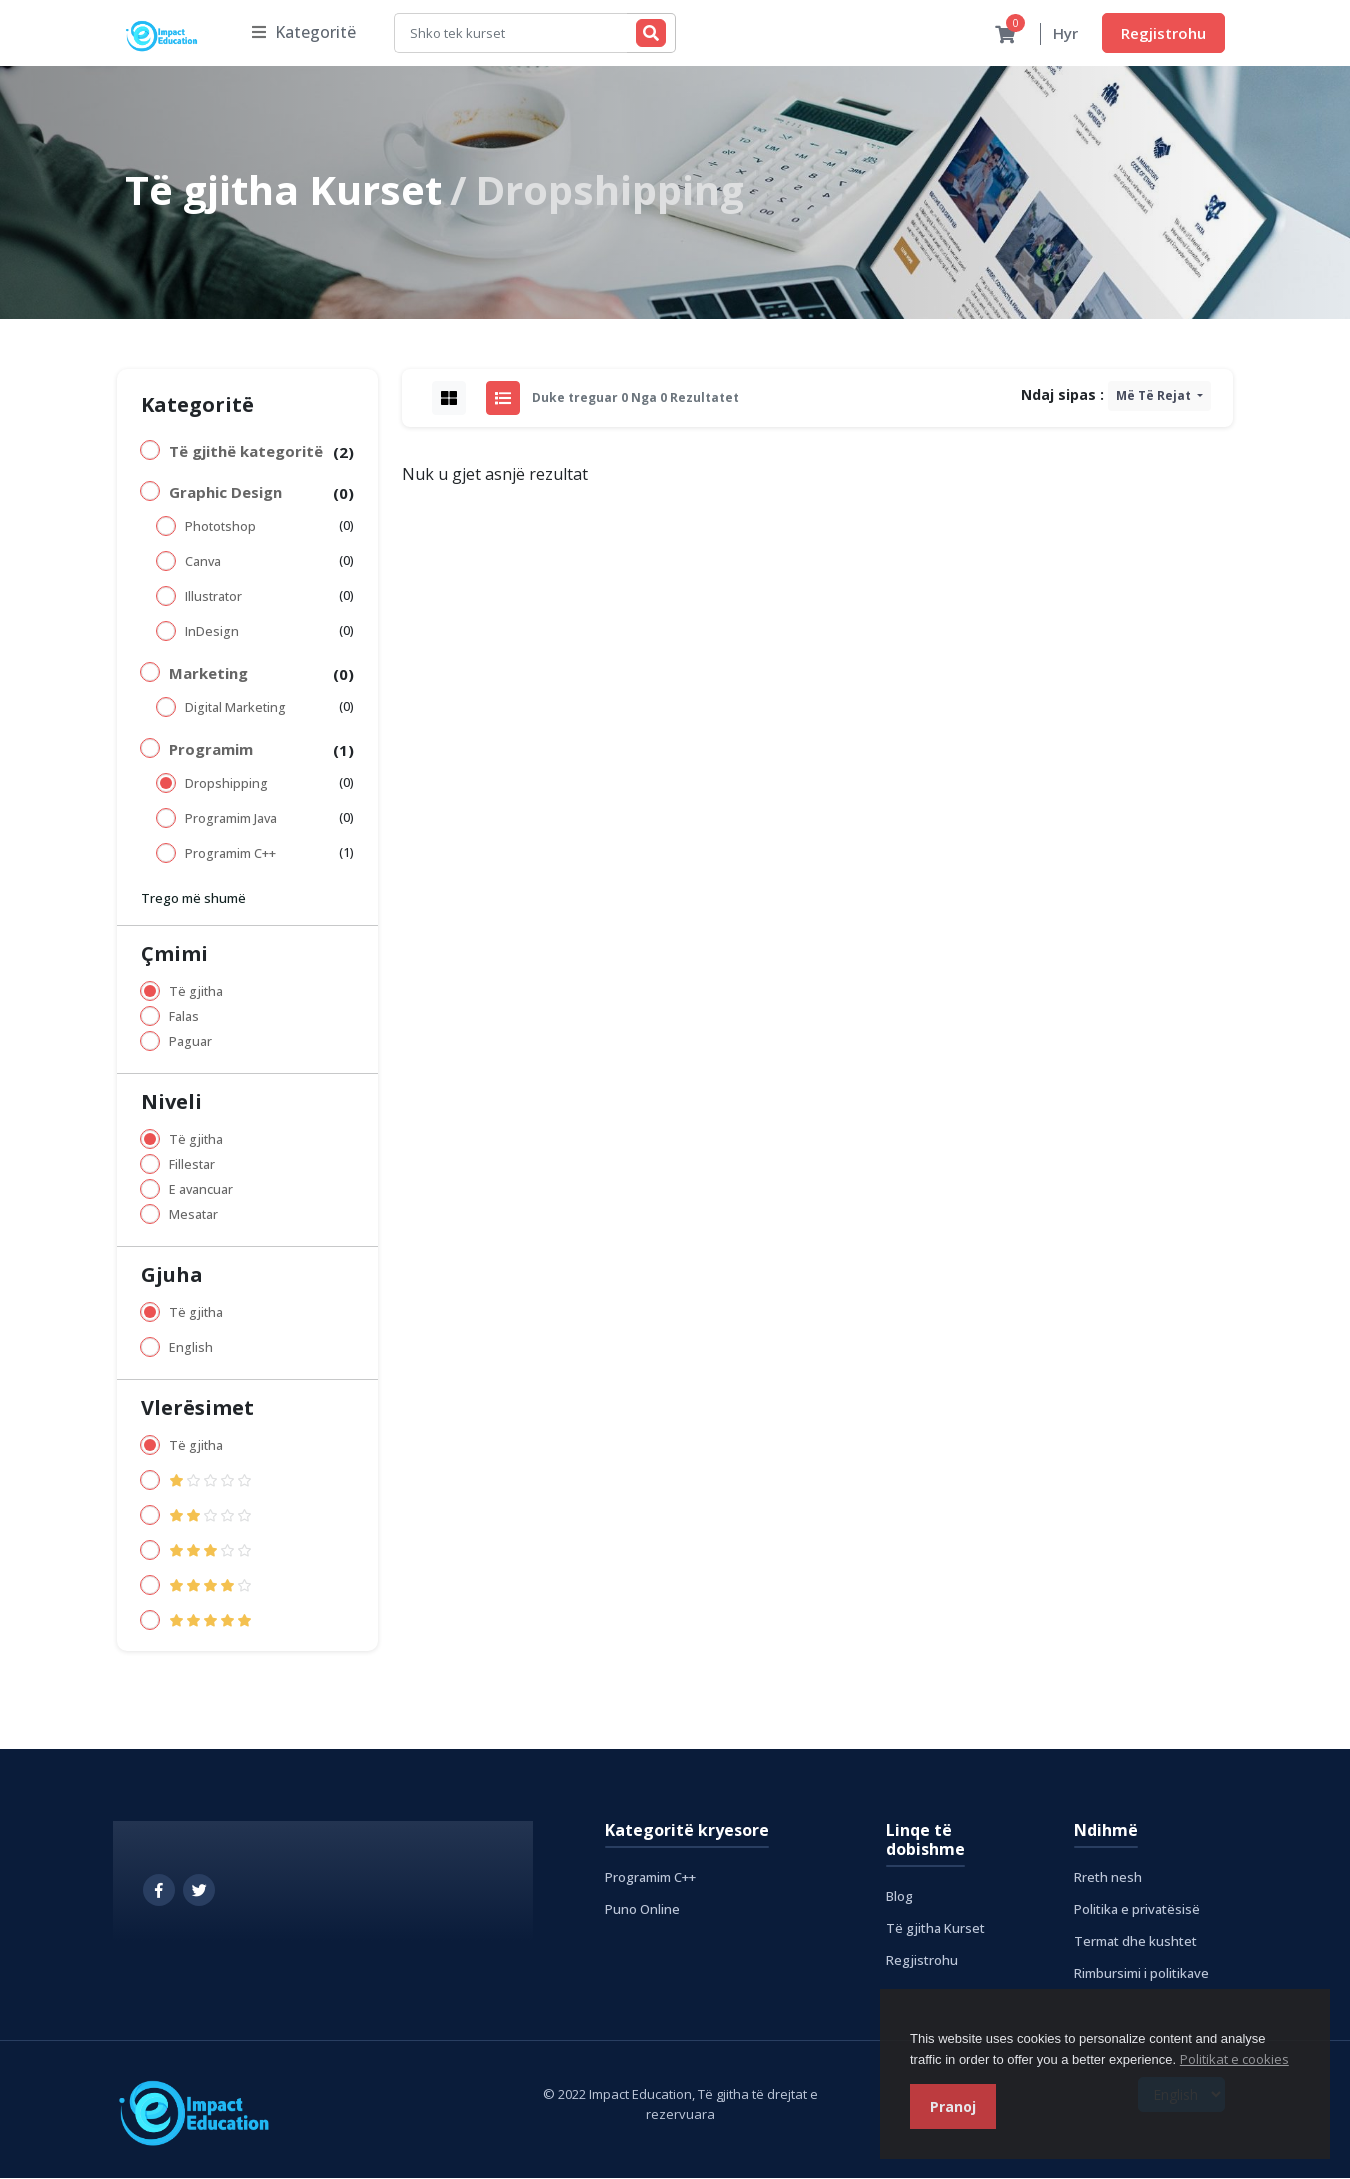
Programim (211, 750)
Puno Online (642, 1910)
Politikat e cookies (1234, 2059)
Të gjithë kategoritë (246, 452)
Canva (203, 562)
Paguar (190, 1042)
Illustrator (213, 597)
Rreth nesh (1108, 1878)
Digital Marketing (235, 708)
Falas (184, 1017)
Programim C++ (230, 854)
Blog (899, 1897)
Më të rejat (1155, 396)
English (191, 1348)
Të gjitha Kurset (283, 190)
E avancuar (201, 1190)
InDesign (212, 632)
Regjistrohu (1163, 33)
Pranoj (953, 2106)
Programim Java (231, 819)
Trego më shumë (193, 899)
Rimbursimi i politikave (1141, 1974)
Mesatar (193, 1215)
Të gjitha (196, 992)
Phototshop (220, 527)
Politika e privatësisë (1137, 1910)
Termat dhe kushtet (1135, 1942)
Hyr (1065, 34)
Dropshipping (226, 784)
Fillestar (192, 1165)
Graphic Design (225, 493)
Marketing (208, 674)
